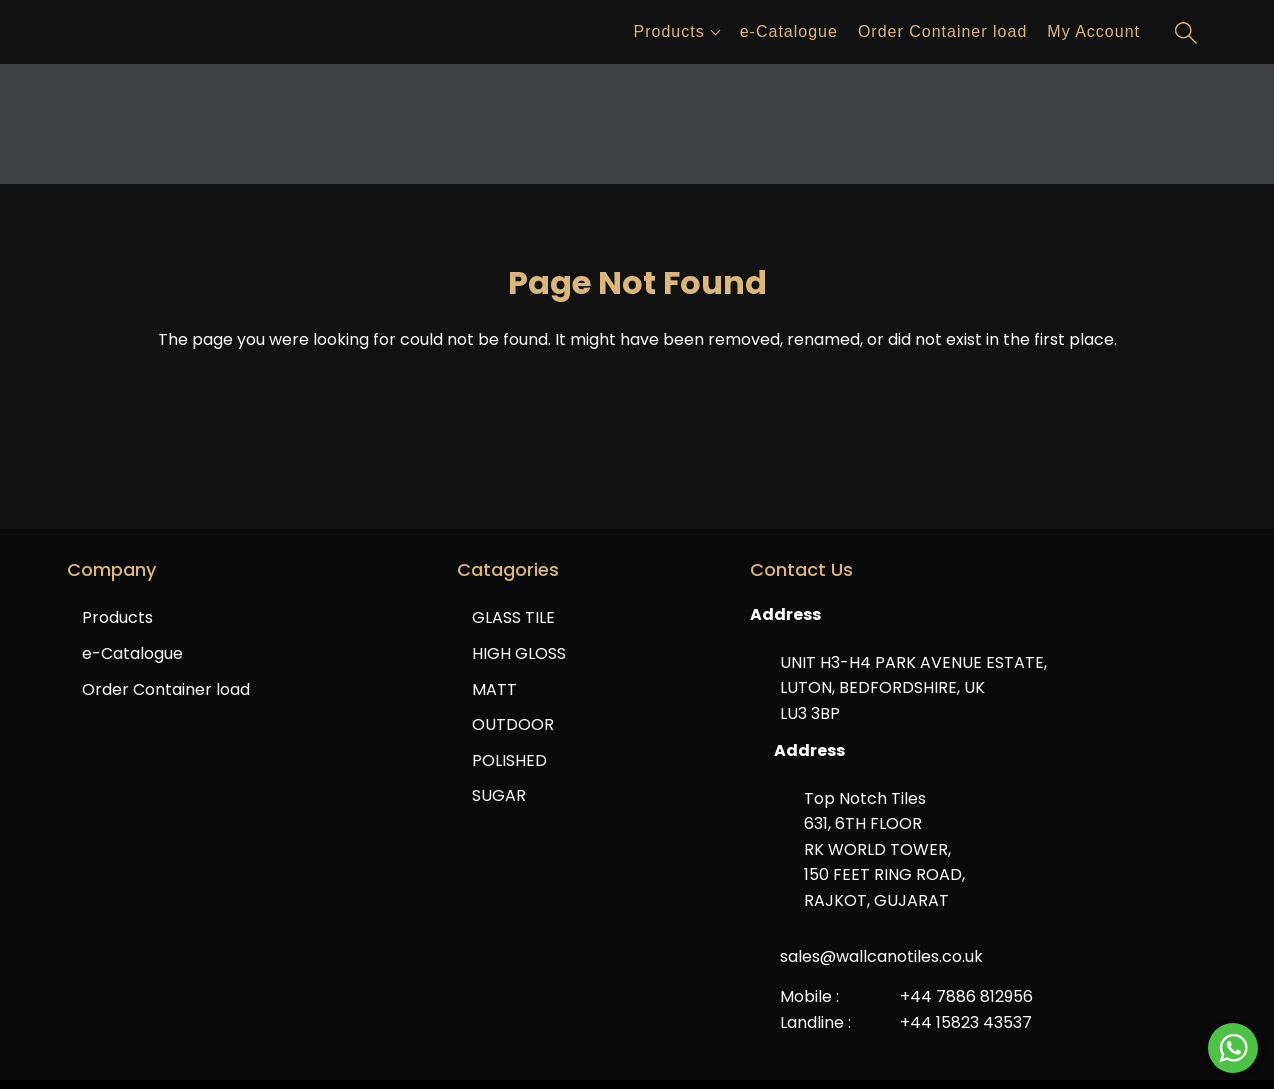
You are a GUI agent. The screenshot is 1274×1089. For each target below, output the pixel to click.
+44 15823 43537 (966, 1022)
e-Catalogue (789, 31)
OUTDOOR (513, 724)
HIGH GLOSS (519, 653)
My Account (1093, 31)
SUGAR (499, 795)
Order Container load (942, 31)
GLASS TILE (513, 617)
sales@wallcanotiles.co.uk (881, 956)
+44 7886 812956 (966, 996)
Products (669, 31)
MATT (494, 689)
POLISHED (509, 760)
